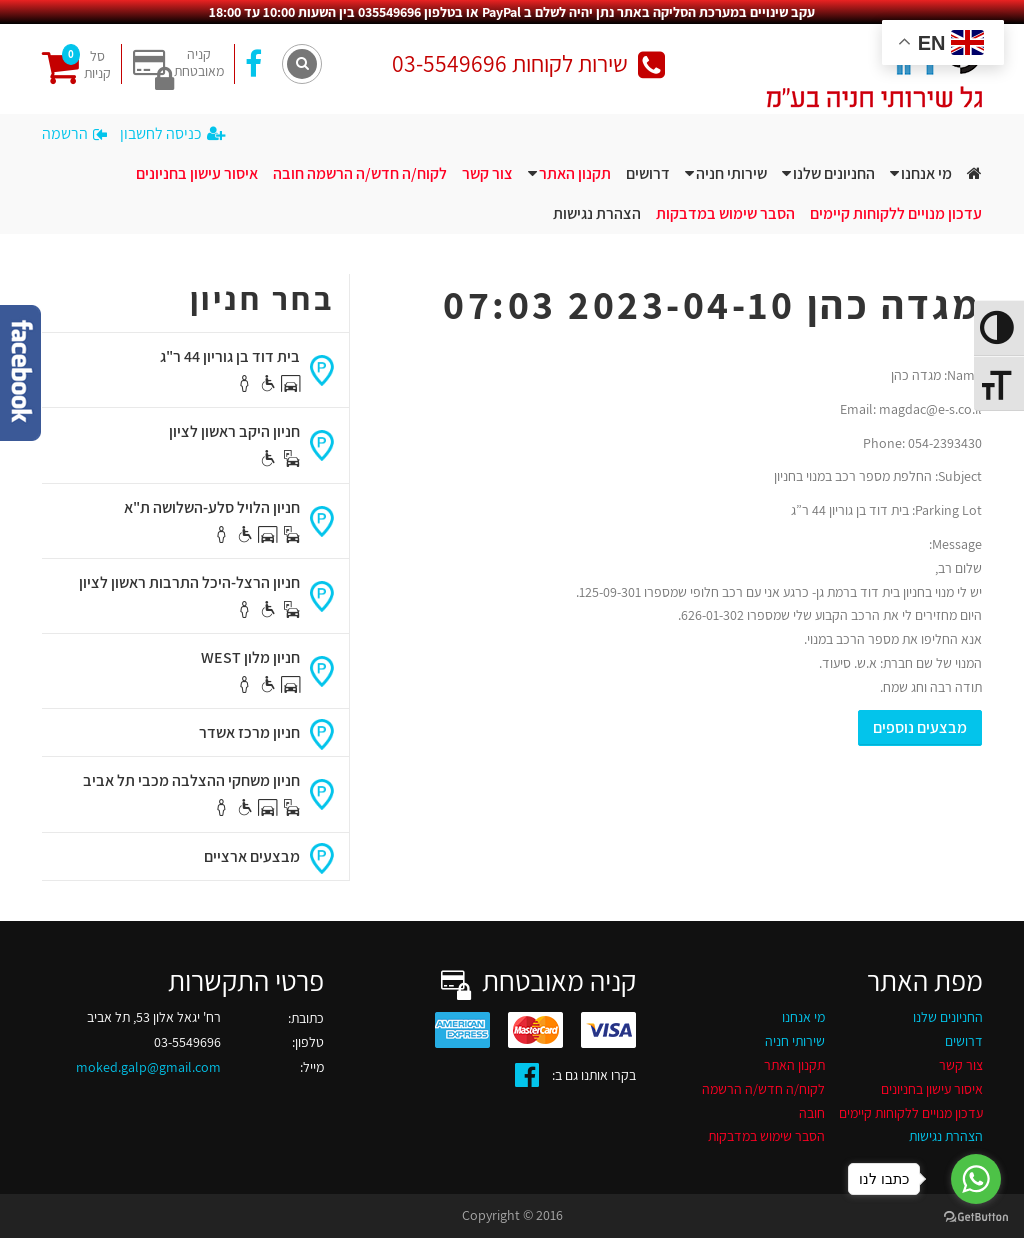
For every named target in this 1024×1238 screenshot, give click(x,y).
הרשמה (74, 133)
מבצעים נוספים (920, 727)
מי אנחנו (926, 173)
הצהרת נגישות (597, 213)
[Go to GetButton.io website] (976, 1217)
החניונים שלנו (834, 173)
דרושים (648, 173)
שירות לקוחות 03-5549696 (528, 63)
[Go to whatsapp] (976, 1179)
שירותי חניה (731, 173)
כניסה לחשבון (172, 133)
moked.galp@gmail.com (148, 1067)
